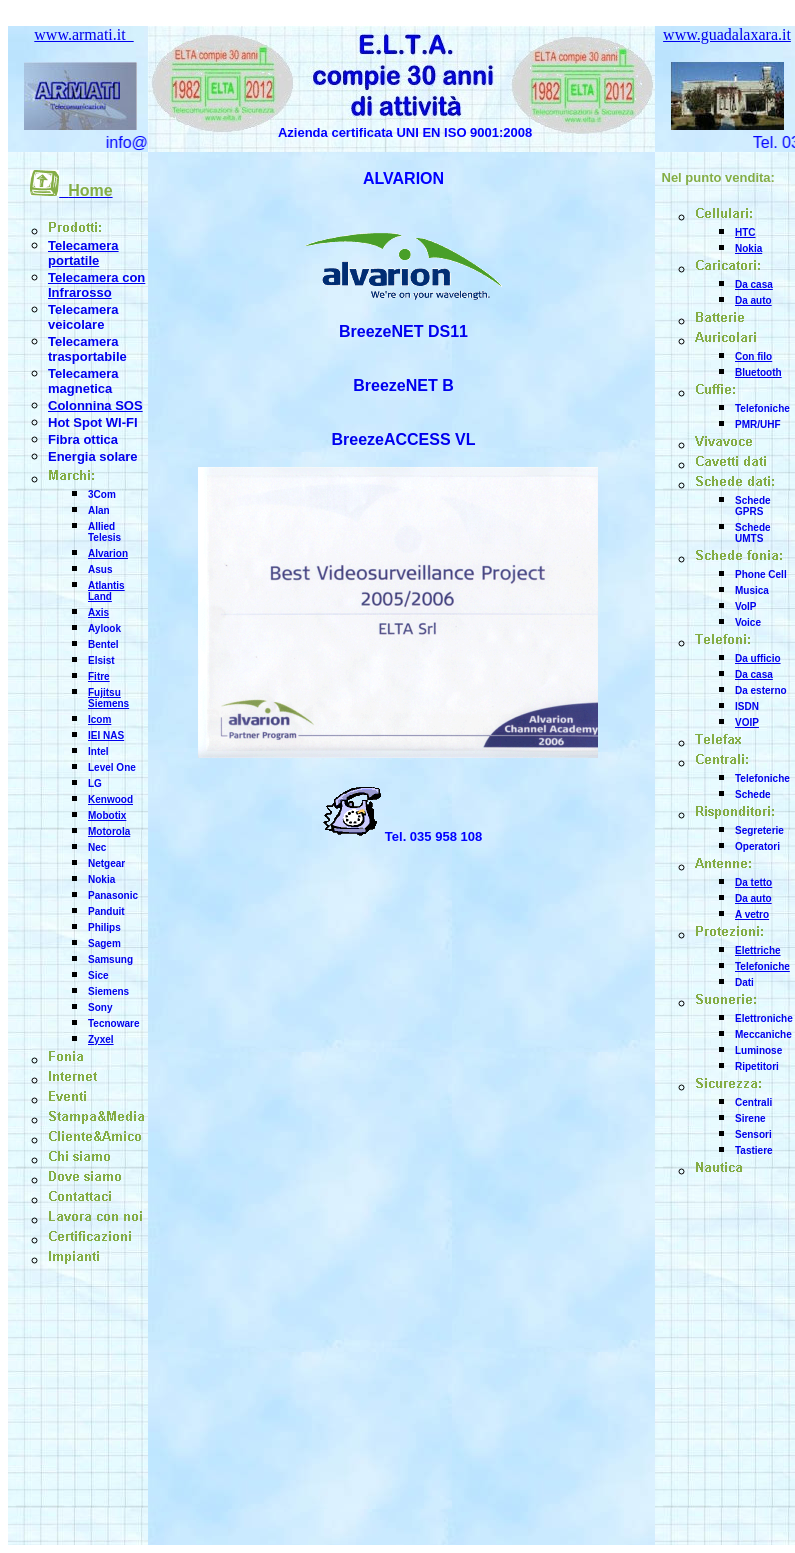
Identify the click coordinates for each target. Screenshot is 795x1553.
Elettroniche (764, 1018)
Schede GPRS (753, 506)
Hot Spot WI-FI (93, 422)
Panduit (106, 911)
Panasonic (113, 895)
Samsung (110, 959)
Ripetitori (757, 1066)
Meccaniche (763, 1034)
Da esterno (761, 690)
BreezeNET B (403, 385)
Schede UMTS (753, 533)
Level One (112, 767)
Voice (748, 622)
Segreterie (759, 830)
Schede (753, 794)
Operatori (757, 846)
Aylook (104, 628)
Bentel (103, 644)
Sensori (753, 1134)
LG (95, 783)
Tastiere (754, 1150)
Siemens (108, 991)
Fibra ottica (83, 439)
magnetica (80, 388)
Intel (98, 751)
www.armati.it (83, 34)
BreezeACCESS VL (403, 439)
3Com (102, 494)
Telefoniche (762, 408)
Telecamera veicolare (83, 317)
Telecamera (83, 373)
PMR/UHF (758, 424)
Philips (104, 927)
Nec (97, 847)
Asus (100, 569)
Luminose (758, 1050)
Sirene (750, 1118)
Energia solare (93, 456)
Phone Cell (761, 574)
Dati (744, 982)
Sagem (104, 943)
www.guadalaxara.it (727, 34)
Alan (99, 510)
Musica (752, 590)
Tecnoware (114, 1023)
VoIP (745, 606)
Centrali (753, 1102)
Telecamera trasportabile (87, 349)
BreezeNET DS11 (403, 331)
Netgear (106, 863)
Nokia (101, 879)
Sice (98, 975)
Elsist (101, 660)
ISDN (747, 706)
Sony (100, 1007)
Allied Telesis (104, 532)
